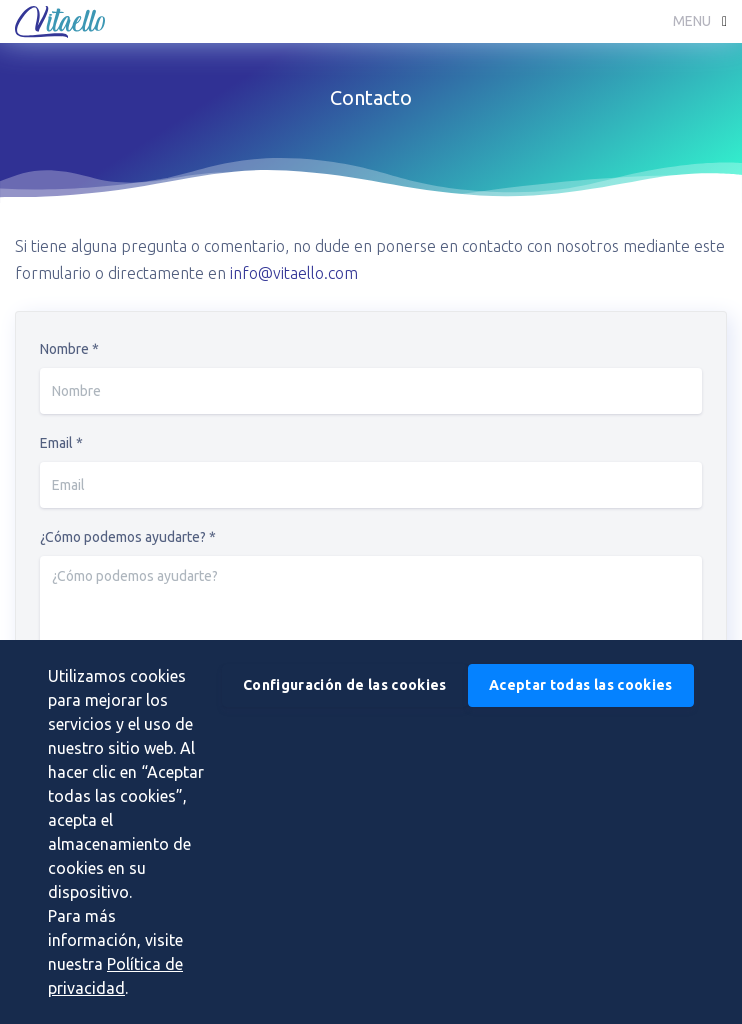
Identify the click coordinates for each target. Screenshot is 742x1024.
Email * (61, 443)
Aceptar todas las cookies (581, 685)
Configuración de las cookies (345, 685)
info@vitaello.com (294, 273)
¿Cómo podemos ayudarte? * (128, 537)
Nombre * (69, 349)
